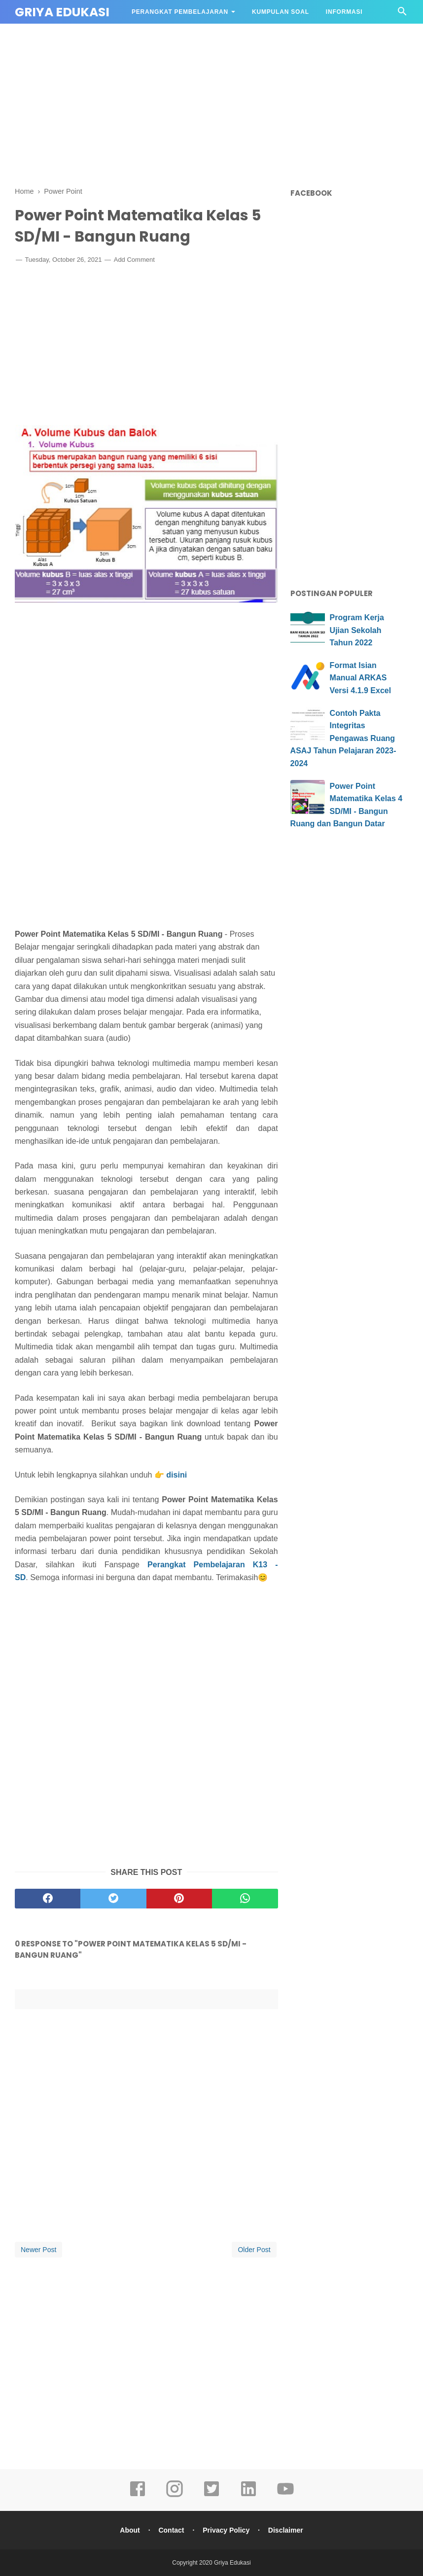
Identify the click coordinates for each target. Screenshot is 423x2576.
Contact (171, 2530)
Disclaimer (285, 2530)
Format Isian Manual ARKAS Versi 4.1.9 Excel (360, 678)
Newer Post (38, 2250)
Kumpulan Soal (280, 11)
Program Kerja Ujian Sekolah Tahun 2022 (357, 630)
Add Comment (134, 259)
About (130, 2530)
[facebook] (47, 1898)
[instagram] (174, 2496)
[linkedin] (248, 2496)
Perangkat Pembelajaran (180, 11)
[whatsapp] (245, 1898)
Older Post (254, 2250)
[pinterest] (179, 1898)
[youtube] (285, 2496)
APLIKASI (193, 35)
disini (176, 1475)
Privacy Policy (226, 2530)
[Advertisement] (211, 104)
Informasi (344, 11)
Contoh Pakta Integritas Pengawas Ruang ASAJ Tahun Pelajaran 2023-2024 (343, 738)
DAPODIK (147, 35)
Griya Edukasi (62, 12)
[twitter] (113, 1898)
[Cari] (402, 14)
